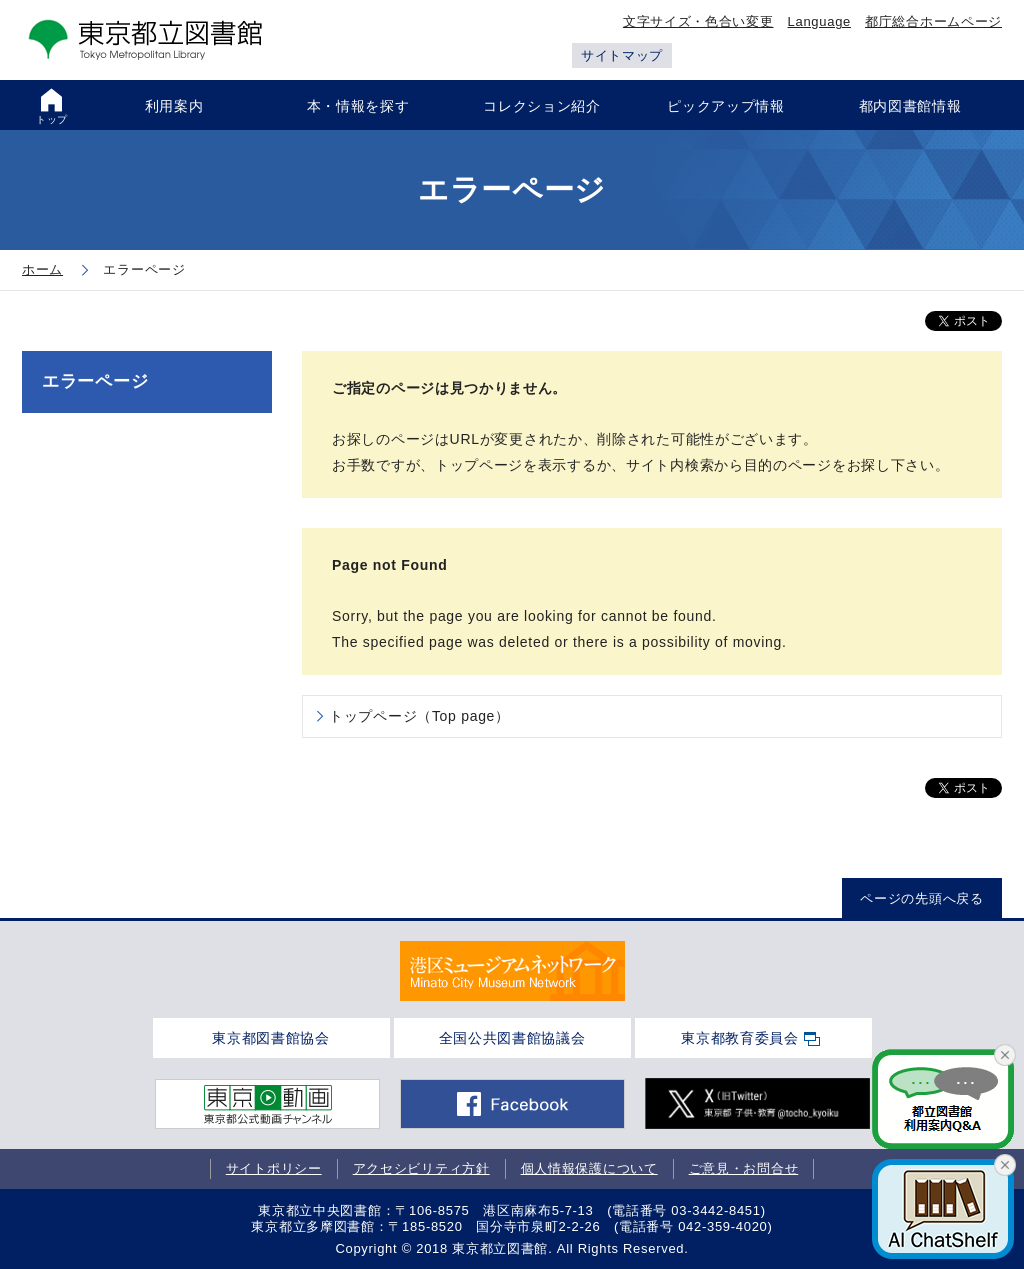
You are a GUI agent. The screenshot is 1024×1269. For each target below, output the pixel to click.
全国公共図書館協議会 (512, 1038)
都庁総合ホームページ (933, 21)
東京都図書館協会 (271, 1038)
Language (819, 21)
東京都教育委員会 (740, 1038)
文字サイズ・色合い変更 (698, 21)
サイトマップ (622, 55)
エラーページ (95, 381)
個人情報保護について (589, 1168)
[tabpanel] (512, 971)
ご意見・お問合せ (744, 1168)
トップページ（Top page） (419, 716)
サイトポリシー (274, 1168)
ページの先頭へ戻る (921, 898)
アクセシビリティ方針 (421, 1168)
